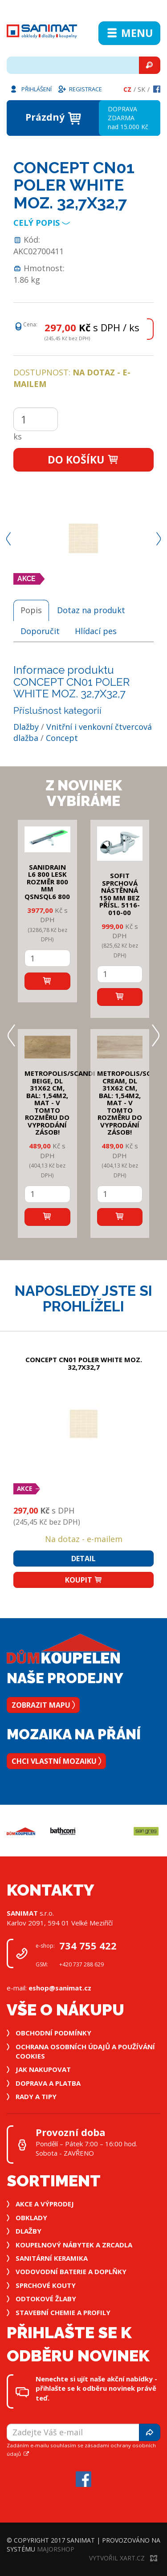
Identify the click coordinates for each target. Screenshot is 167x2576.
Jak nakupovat (43, 2069)
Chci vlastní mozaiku (56, 1761)
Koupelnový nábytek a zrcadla (74, 2244)
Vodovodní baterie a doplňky (71, 2271)
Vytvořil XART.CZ (123, 2558)
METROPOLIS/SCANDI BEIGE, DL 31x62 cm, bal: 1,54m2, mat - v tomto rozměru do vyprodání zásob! (59, 1102)
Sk (141, 89)
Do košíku (83, 459)
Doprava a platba (48, 2083)
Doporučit (40, 631)
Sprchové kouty (46, 2285)
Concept (62, 738)
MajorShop (55, 2549)
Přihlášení (30, 89)
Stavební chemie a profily (63, 2312)
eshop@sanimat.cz (60, 1987)
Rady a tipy (36, 2096)
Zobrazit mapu (43, 1705)
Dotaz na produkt (91, 610)
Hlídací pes (96, 631)
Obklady (31, 2217)
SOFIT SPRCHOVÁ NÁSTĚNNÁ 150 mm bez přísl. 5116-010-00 (119, 894)
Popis (31, 610)
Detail (83, 1558)
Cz (127, 89)
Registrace (79, 89)
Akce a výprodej (45, 2203)
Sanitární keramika (52, 2258)
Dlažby (26, 726)
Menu (129, 33)
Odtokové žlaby (46, 2298)
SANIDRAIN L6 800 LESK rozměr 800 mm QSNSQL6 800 (47, 882)
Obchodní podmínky (53, 2032)
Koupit (83, 1580)
